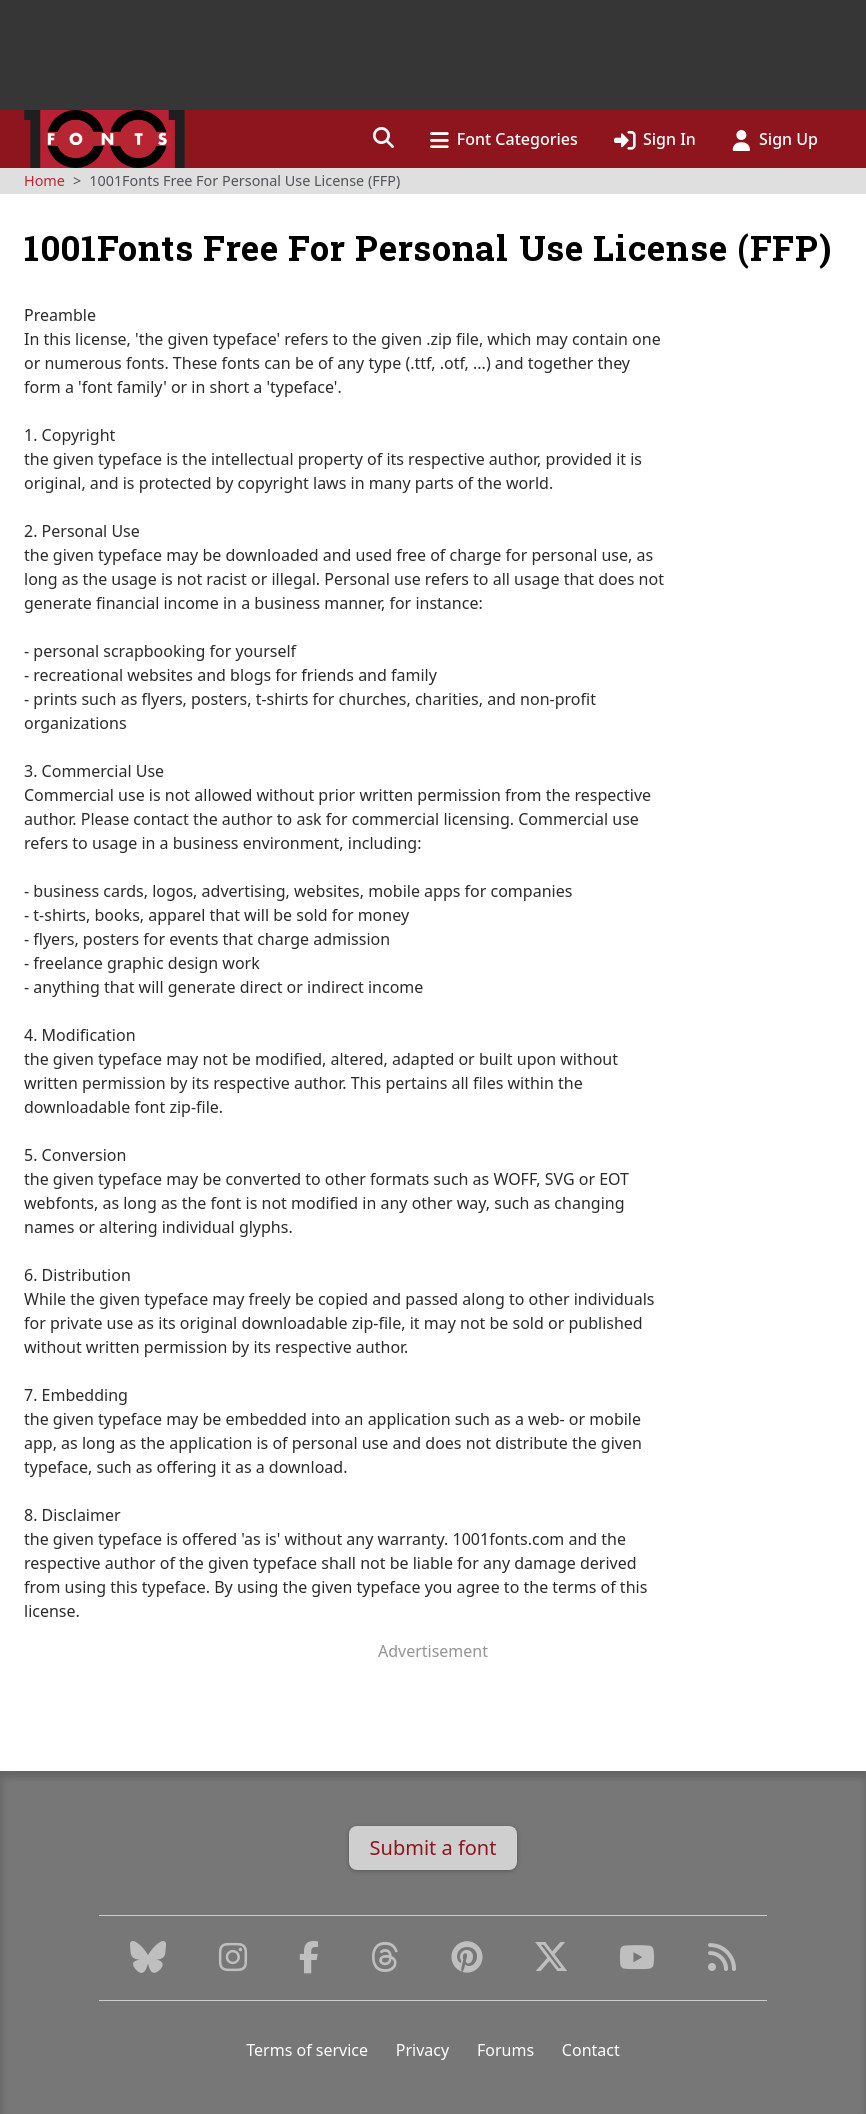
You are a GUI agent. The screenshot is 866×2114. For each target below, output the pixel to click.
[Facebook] (309, 1963)
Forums (505, 2050)
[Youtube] (637, 1963)
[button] (383, 139)
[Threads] (385, 1963)
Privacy (422, 2050)
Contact (591, 2050)
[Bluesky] (148, 1963)
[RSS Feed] (722, 1963)
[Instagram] (233, 1963)
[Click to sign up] (775, 139)
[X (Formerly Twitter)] (551, 1963)
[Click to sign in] (655, 139)
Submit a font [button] (433, 1847)
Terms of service (307, 2050)
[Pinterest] (467, 1963)
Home (44, 180)
